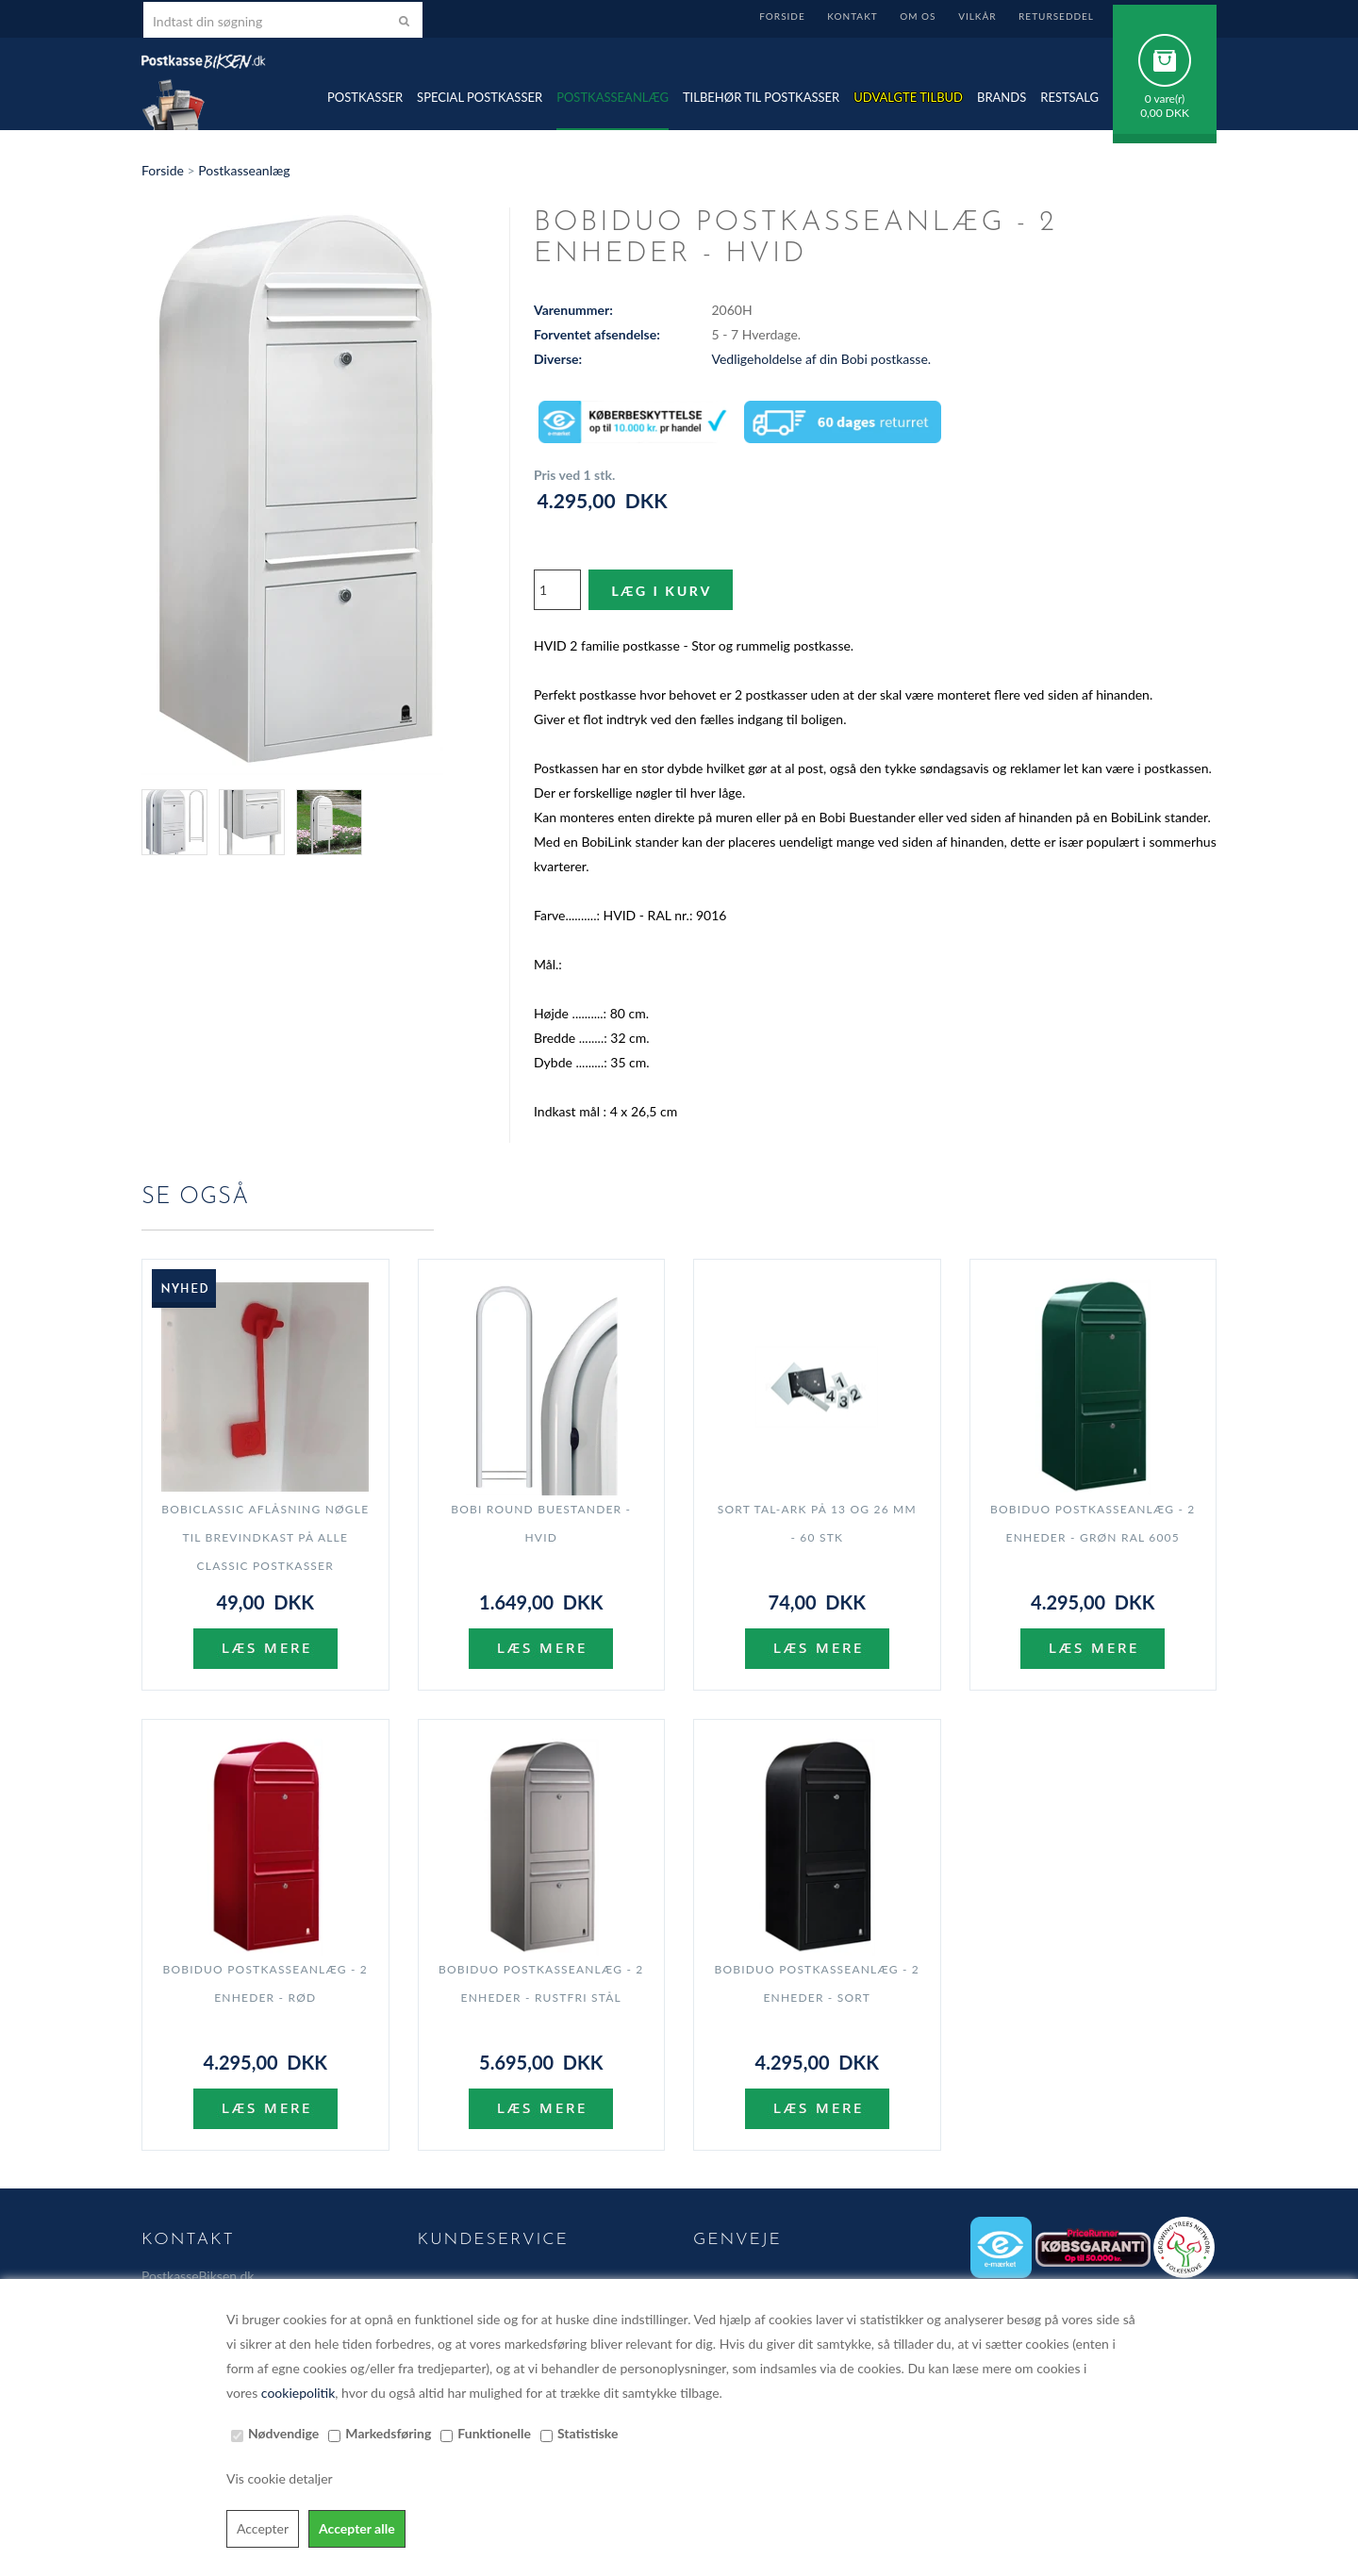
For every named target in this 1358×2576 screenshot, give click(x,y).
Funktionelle (494, 2433)
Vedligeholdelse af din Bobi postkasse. (822, 359)
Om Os (918, 16)
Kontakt (852, 16)
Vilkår (977, 16)
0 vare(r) (1165, 98)
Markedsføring (388, 2433)
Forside (781, 16)
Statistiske (588, 2433)
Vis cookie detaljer (279, 2478)
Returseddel (1056, 16)
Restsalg (1069, 97)
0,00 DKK (1164, 113)
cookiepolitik (298, 2393)
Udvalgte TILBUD (908, 97)
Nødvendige (283, 2433)
